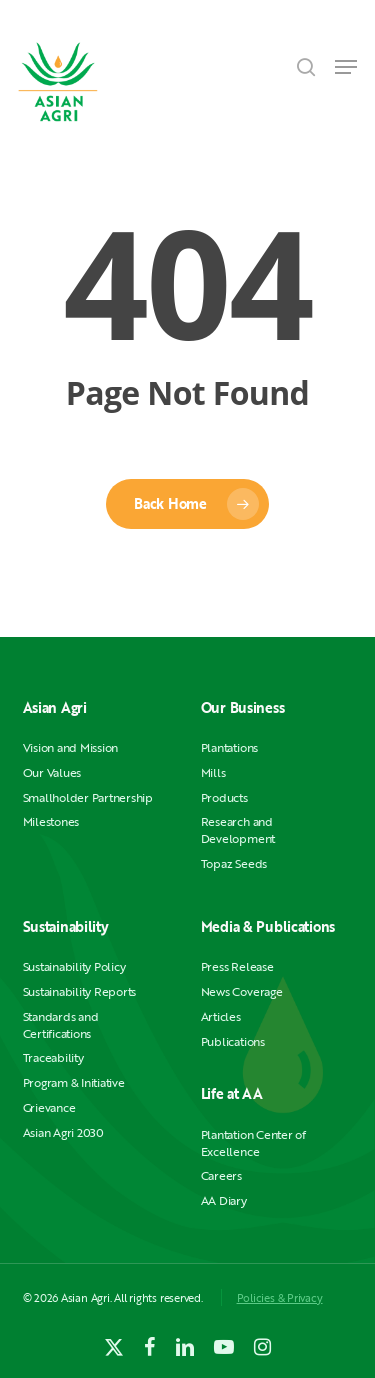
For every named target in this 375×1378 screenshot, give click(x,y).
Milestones (51, 821)
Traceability (53, 1057)
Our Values (52, 772)
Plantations (229, 747)
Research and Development (238, 830)
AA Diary (224, 1200)
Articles (221, 1016)
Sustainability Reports (80, 991)
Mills (213, 772)
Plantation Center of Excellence (253, 1143)
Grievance (49, 1107)
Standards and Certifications (61, 1025)
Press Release (237, 966)
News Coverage (242, 991)
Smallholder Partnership (88, 797)
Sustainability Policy (74, 966)
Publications (233, 1041)
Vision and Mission (71, 747)
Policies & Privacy (280, 1297)
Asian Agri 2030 (63, 1132)
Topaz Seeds (234, 863)
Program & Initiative (74, 1082)
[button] (346, 67)
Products (224, 797)
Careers (221, 1175)
